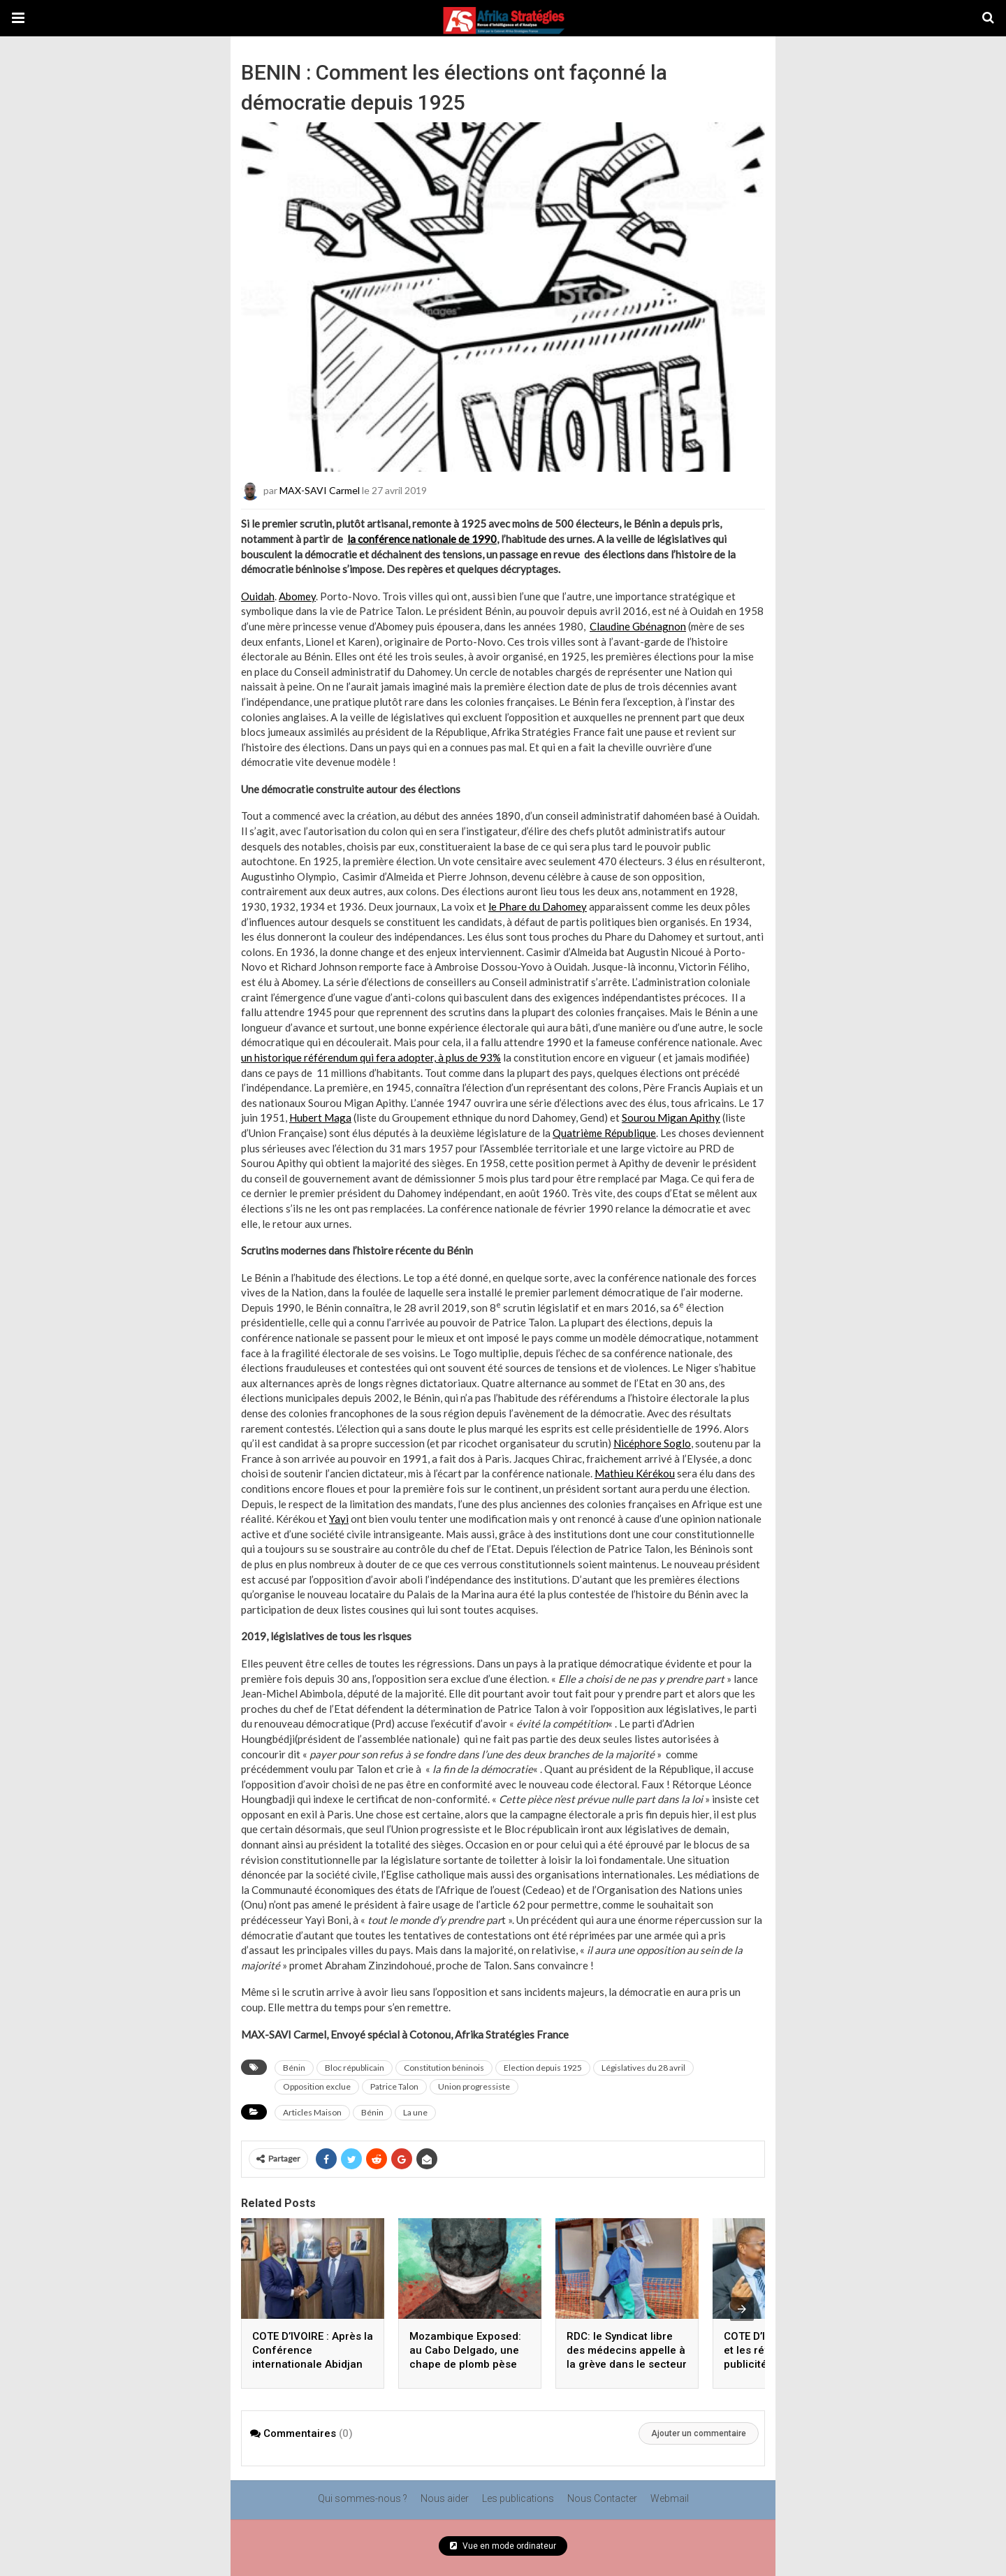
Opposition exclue (317, 2086)
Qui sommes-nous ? (362, 2498)
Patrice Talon (394, 2086)
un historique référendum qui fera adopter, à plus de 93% (371, 1057)
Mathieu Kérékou (635, 1473)
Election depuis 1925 (543, 2067)
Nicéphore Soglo (652, 1443)
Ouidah (258, 596)
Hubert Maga (320, 1117)
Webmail (669, 2498)
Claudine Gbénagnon (638, 626)
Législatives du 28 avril (643, 2067)
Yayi (339, 1518)
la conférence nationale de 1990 (422, 539)
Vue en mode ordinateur (503, 2546)
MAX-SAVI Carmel (319, 490)
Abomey (297, 596)
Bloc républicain (354, 2067)
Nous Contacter (602, 2498)
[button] (18, 18)
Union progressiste (474, 2086)
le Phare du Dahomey (537, 906)
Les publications (518, 2498)
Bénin (294, 2067)
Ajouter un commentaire (698, 2433)
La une (415, 2112)
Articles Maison (312, 2112)
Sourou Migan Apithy (671, 1117)
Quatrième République (604, 1133)
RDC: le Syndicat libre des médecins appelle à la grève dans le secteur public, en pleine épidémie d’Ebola (627, 2364)
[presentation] (742, 2309)
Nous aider (445, 2498)
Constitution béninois (444, 2067)
